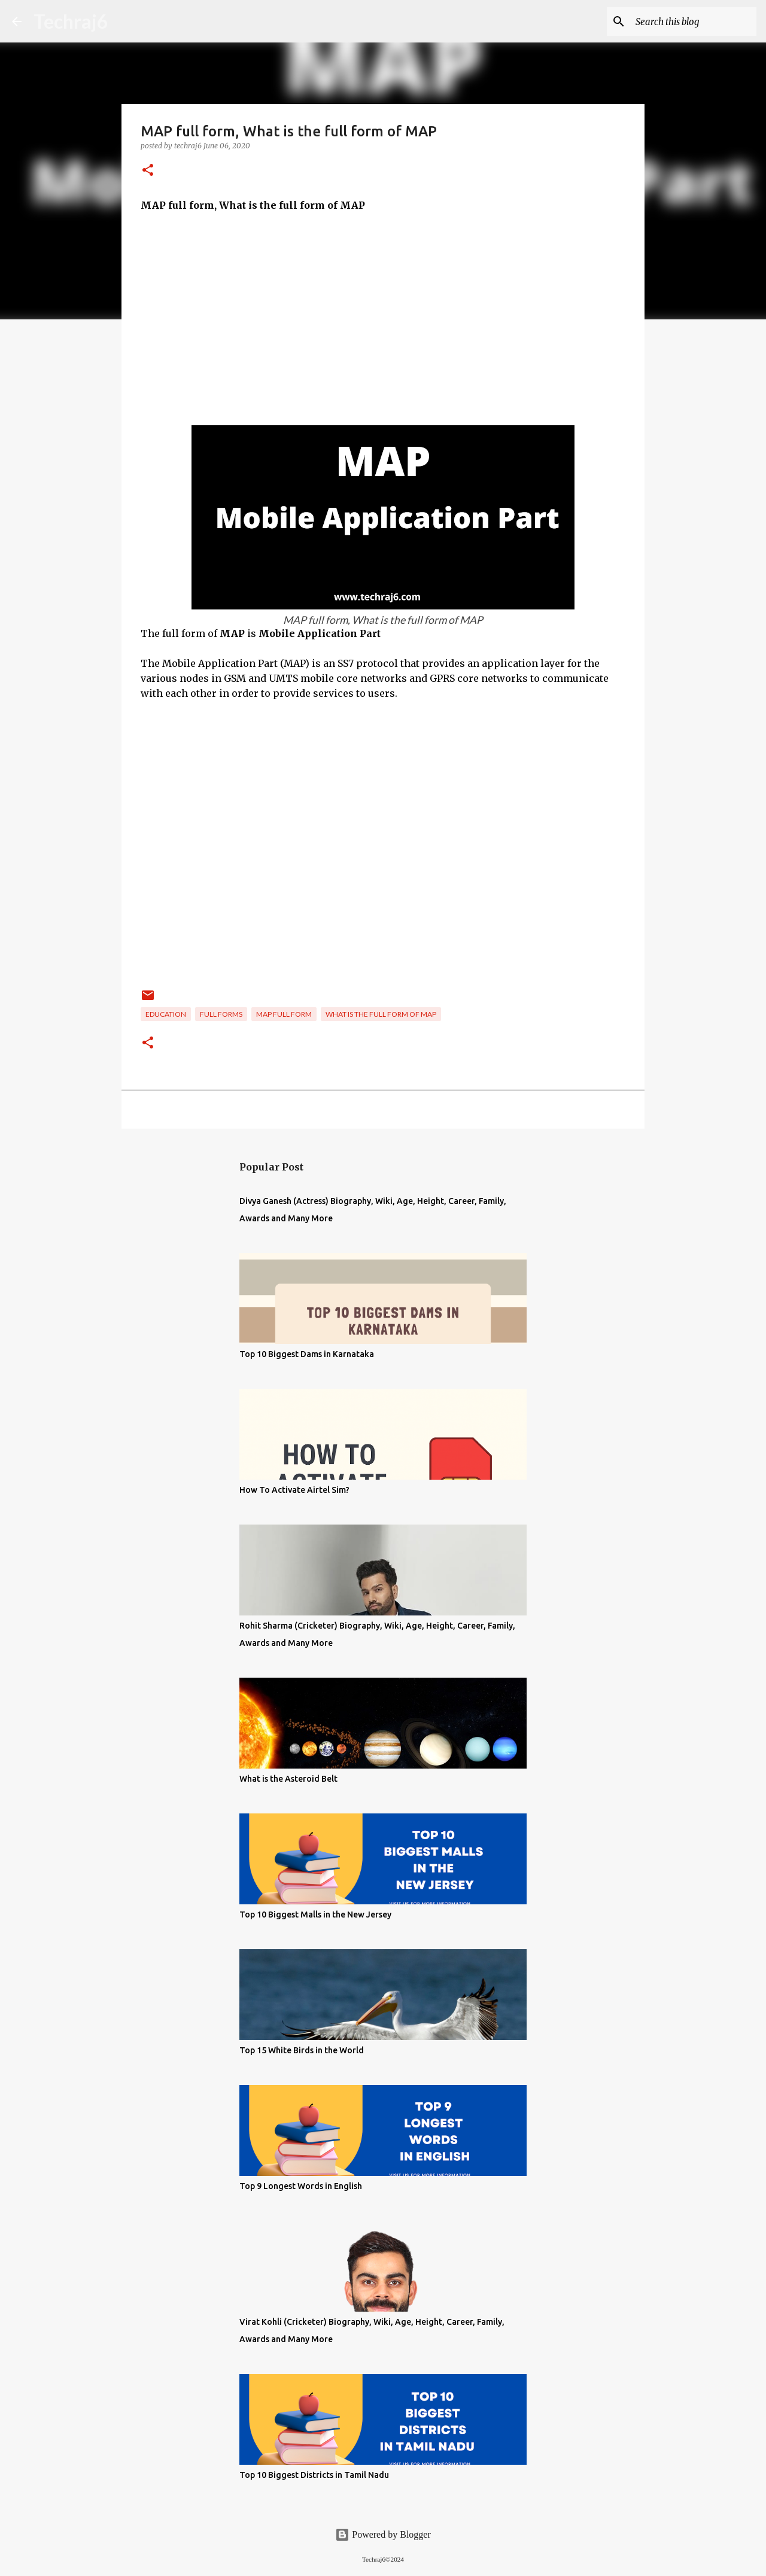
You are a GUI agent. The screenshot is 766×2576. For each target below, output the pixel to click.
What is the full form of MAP (381, 1014)
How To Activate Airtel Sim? (294, 1490)
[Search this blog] (693, 21)
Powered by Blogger (383, 2534)
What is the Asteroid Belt (288, 1779)
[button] (148, 171)
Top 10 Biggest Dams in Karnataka (306, 1354)
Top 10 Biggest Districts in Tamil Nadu (314, 2475)
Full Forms (221, 1014)
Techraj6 (71, 21)
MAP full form (284, 1014)
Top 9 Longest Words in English (300, 2186)
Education (165, 1014)
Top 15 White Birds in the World (301, 2050)
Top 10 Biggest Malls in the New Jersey (315, 1914)
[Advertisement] (383, 311)
